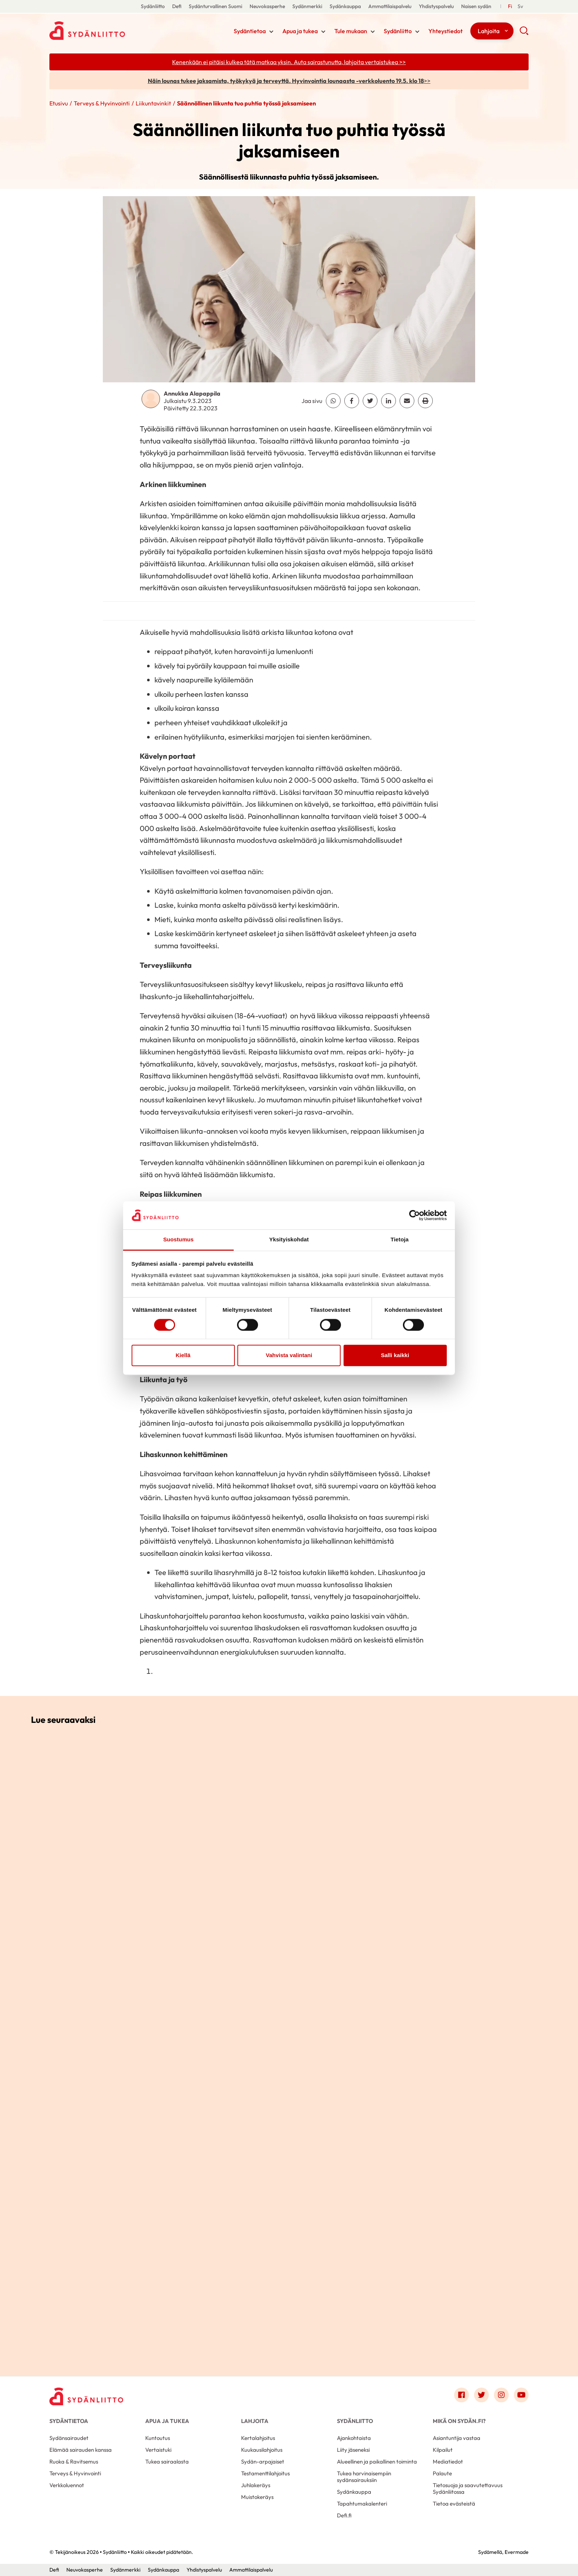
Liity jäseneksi (353, 2449)
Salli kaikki (395, 1355)
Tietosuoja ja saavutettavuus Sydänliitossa (467, 2488)
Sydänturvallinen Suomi (215, 6)
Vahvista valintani (289, 1355)
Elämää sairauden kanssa (80, 2449)
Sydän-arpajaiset (262, 2461)
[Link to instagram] (501, 2395)
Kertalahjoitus (258, 2437)
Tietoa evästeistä (454, 2503)
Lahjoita (488, 31)
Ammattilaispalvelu (389, 6)
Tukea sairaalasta (167, 2461)
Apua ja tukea (300, 31)
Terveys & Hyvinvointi (102, 103)
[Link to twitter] (481, 2395)
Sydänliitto (153, 6)
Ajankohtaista (354, 2437)
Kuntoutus (157, 2437)
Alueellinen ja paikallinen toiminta (377, 2461)
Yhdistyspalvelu (436, 6)
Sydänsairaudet (68, 2437)
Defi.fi (344, 2515)
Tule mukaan (350, 31)
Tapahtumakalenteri (362, 2503)
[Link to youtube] (521, 2395)
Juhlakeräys (255, 2485)
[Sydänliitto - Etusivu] (86, 2397)
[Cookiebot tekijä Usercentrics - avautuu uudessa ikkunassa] (414, 1215)
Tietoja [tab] (400, 1240)
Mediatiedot (448, 2461)
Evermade (517, 2552)
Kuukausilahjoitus (261, 2449)
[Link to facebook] (461, 2395)
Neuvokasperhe (267, 6)
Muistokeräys (257, 2496)
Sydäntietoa (250, 31)
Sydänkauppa (345, 6)
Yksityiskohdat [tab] (289, 1240)
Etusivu (58, 103)
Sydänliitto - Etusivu (108, 30)
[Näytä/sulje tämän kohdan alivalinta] (271, 31)
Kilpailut (443, 2449)
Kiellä (182, 1355)
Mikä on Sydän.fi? (459, 2420)
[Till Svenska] (520, 6)
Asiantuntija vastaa (456, 2437)
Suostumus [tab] (178, 1240)
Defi (176, 6)
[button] (524, 33)
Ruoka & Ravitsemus (73, 2461)
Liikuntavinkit (153, 103)
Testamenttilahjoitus (265, 2473)
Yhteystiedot (445, 31)
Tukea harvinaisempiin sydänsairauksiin (364, 2476)
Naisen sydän (476, 6)
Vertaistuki (158, 2449)
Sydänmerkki (307, 6)
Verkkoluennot (66, 2485)
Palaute (442, 2473)
